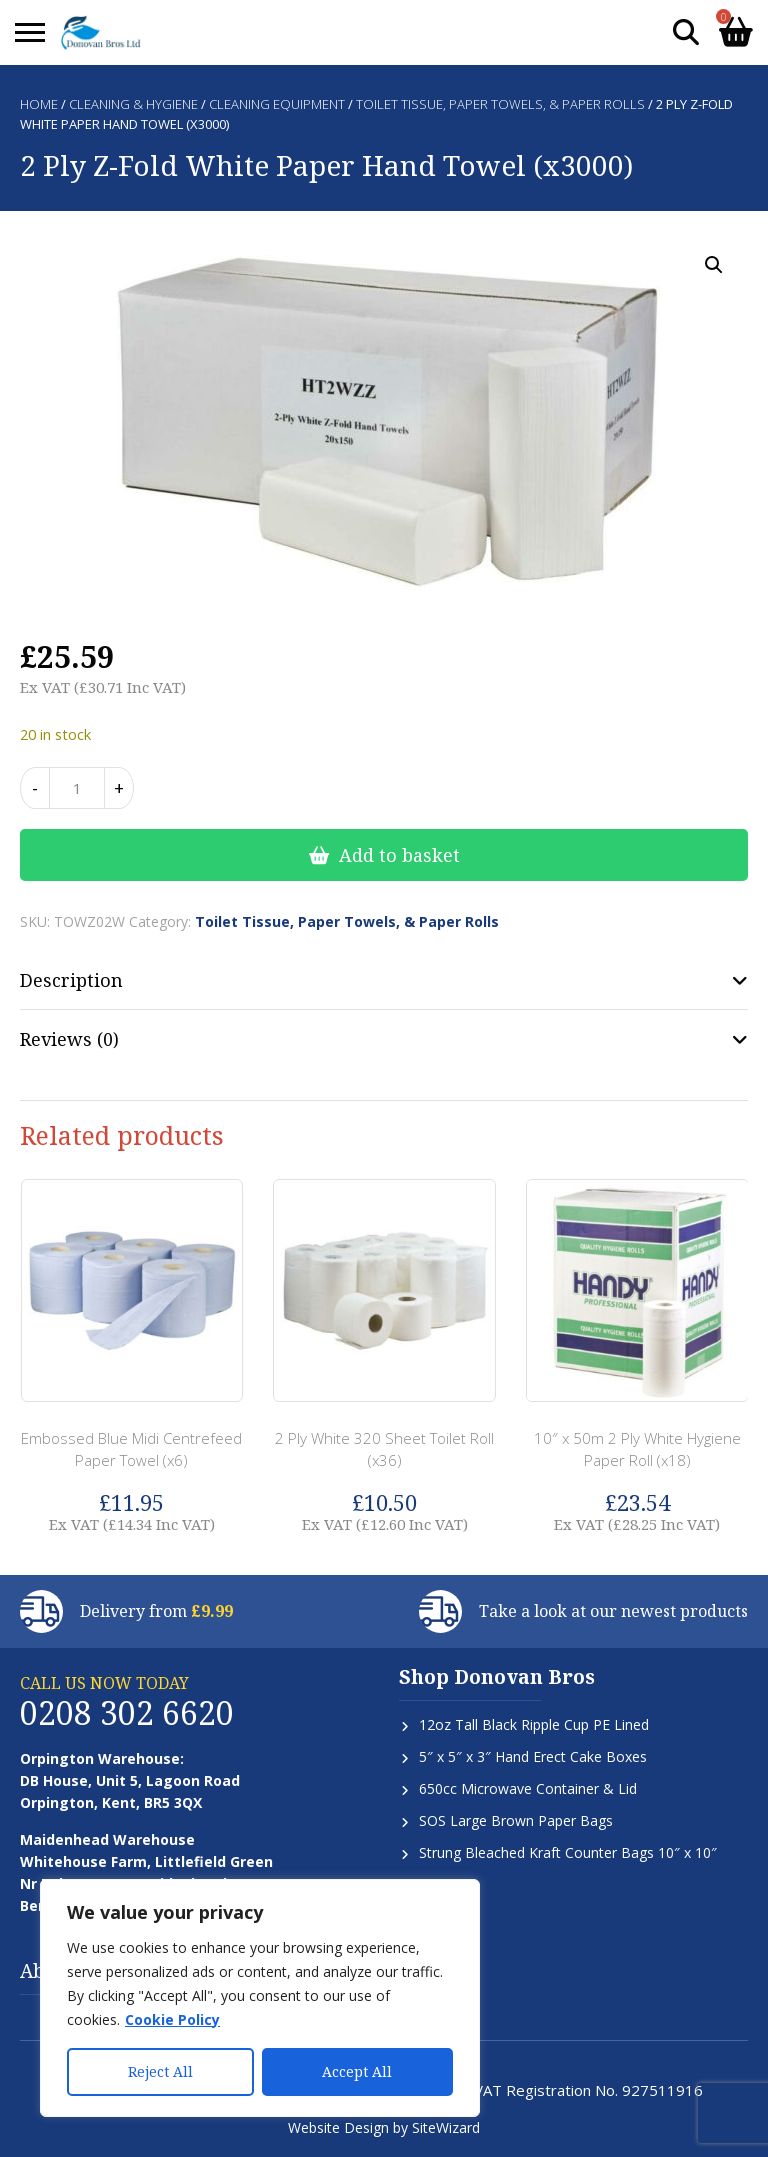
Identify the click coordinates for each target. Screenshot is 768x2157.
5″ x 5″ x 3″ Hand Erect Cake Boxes (533, 1756)
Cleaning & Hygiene (133, 104)
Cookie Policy (172, 2019)
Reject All (160, 2071)
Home (39, 104)
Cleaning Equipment (277, 104)
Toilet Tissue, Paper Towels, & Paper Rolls (500, 104)
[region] (260, 1998)
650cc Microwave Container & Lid (528, 1788)
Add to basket (399, 855)
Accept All (357, 2071)
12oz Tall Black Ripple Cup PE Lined (534, 1724)
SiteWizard (446, 2127)
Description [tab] (71, 980)
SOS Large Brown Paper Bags (516, 1820)
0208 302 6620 (127, 1712)
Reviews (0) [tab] (69, 1039)
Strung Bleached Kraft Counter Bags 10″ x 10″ (568, 1852)
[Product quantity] (77, 788)
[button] (714, 265)
